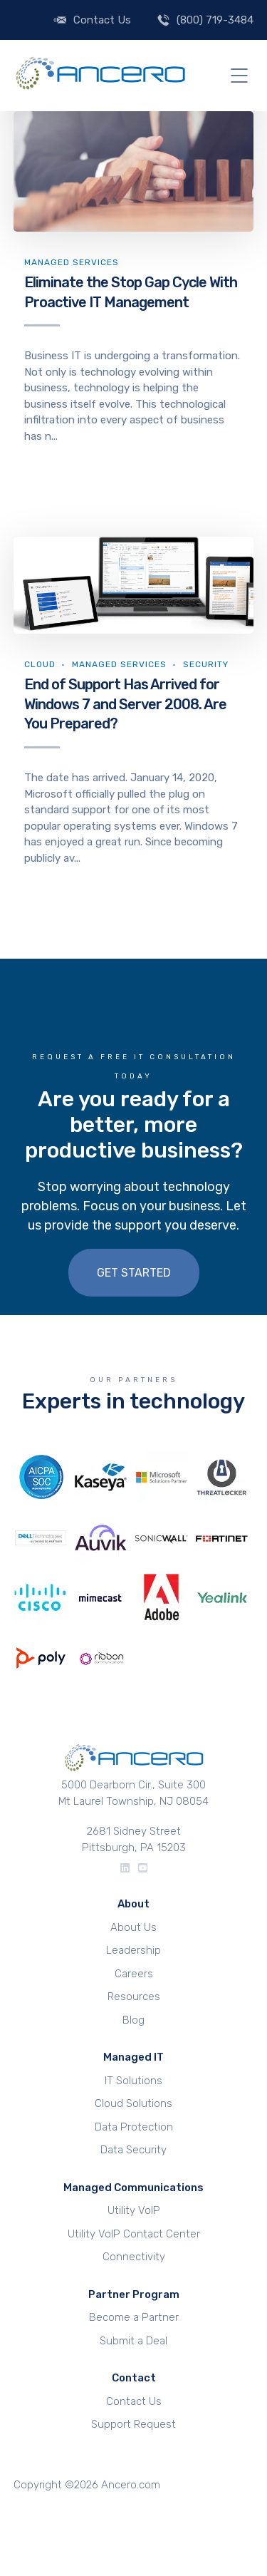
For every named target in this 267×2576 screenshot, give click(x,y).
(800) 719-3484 (215, 20)
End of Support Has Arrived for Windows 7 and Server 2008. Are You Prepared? (125, 704)
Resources (134, 1996)
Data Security (133, 2149)
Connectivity (134, 2256)
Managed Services (71, 262)
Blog (133, 2020)
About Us (133, 1927)
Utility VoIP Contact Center (134, 2233)
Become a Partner (134, 2317)
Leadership (133, 1950)
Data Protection (134, 2127)
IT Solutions (133, 2080)
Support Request (133, 2424)
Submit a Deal (133, 2340)
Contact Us (102, 20)
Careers (134, 1973)
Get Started (134, 1272)
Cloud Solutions (133, 2103)
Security (206, 664)
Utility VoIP (134, 2210)
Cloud (40, 664)
